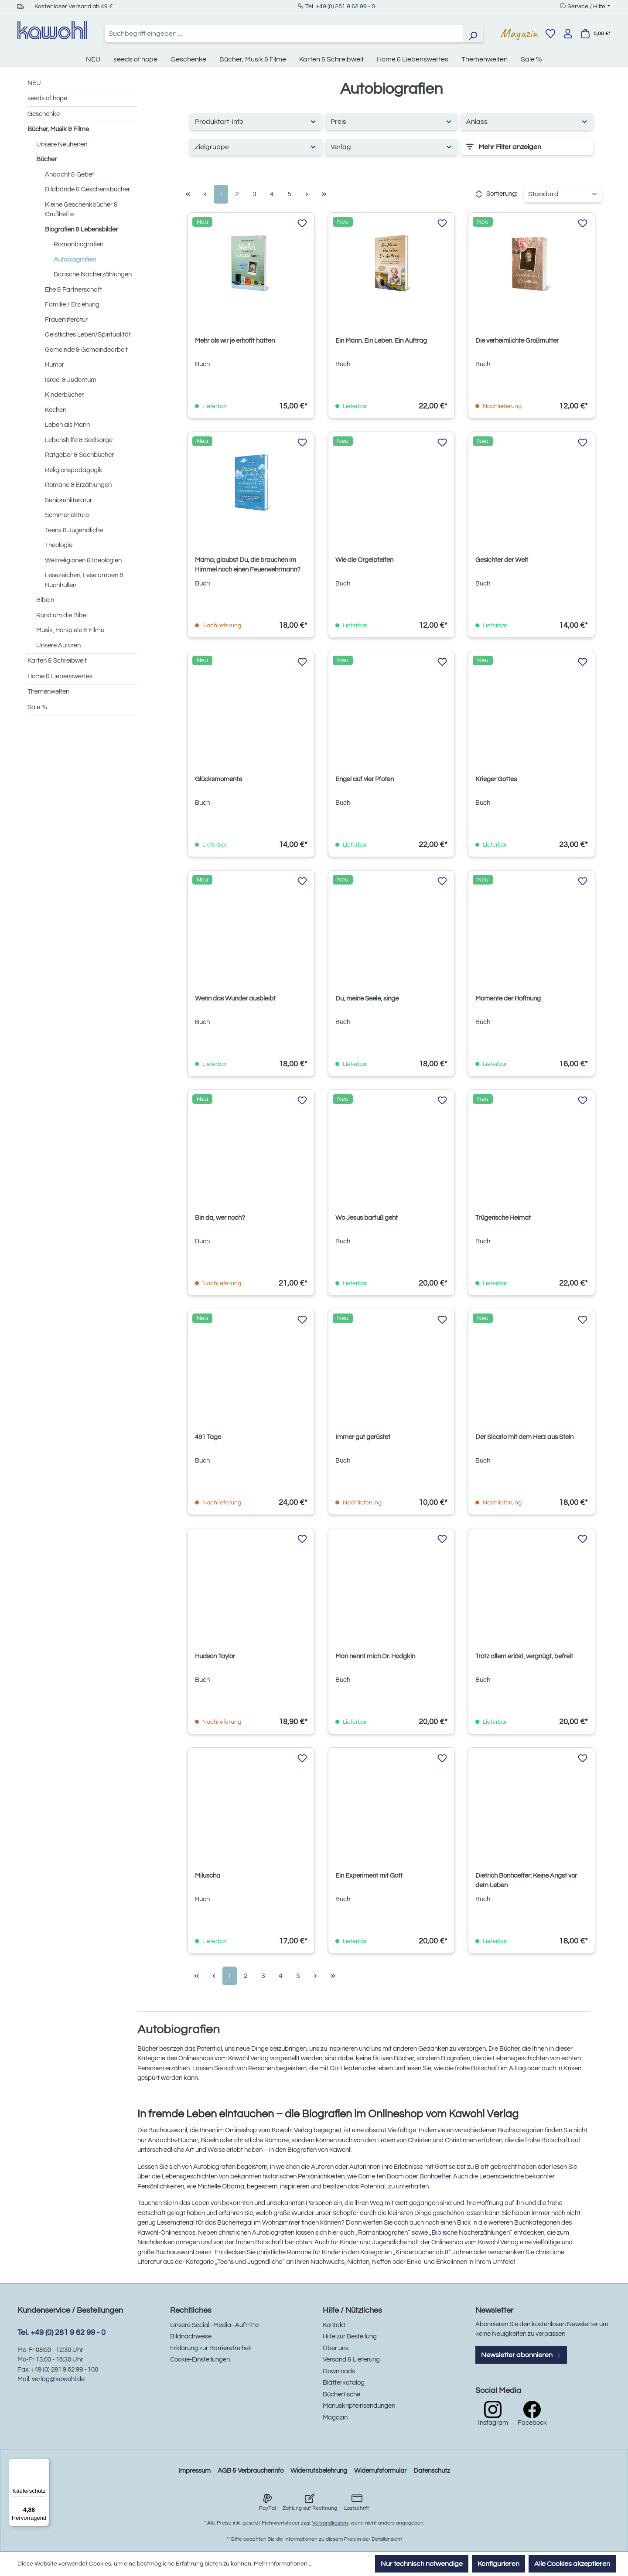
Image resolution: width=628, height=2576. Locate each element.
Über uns (335, 2348)
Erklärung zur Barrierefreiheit (211, 2348)
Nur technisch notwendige (422, 2563)
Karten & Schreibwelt (57, 660)
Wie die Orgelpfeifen (364, 560)
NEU (34, 83)
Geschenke (43, 114)
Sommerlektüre (67, 515)
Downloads (339, 2371)
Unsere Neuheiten (61, 144)
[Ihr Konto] (568, 33)
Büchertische (341, 2394)
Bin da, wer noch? (220, 1218)
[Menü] (44, 2464)
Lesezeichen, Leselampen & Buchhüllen (84, 580)
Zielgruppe (256, 146)
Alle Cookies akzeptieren (572, 2563)
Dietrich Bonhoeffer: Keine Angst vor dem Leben (526, 1880)
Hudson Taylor (215, 1656)
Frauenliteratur (66, 319)
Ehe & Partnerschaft (73, 289)
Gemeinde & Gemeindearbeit (86, 350)
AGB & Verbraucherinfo (250, 2470)
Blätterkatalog (344, 2382)
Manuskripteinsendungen (359, 2405)
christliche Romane (261, 2140)
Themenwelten (48, 691)
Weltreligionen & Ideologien (83, 560)
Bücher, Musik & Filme (58, 129)
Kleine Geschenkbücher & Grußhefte (81, 209)
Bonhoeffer (435, 2176)
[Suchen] (473, 33)
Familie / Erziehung (72, 304)
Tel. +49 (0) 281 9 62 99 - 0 (340, 6)
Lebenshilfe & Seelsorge (79, 440)
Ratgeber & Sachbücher (79, 455)
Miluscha (207, 1875)
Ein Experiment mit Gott (369, 1875)
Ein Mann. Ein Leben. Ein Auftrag (381, 340)
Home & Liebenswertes (59, 676)
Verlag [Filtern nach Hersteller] (391, 146)
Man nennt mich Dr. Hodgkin (375, 1656)
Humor (54, 364)
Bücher (46, 159)
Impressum (194, 2470)
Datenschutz (431, 2470)
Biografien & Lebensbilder (81, 229)
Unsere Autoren (58, 645)
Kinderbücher (64, 394)
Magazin (519, 33)
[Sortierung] (563, 194)
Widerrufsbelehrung (318, 2470)
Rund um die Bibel (62, 615)
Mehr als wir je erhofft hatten (235, 340)
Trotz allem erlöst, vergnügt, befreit (524, 1656)
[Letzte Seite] (324, 194)
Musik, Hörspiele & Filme (70, 630)
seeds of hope (47, 98)
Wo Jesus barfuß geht (366, 1218)
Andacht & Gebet (69, 174)
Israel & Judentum (70, 380)
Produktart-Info (256, 121)
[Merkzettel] (550, 33)
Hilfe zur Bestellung (350, 2336)
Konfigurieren (498, 2563)
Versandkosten (330, 2523)
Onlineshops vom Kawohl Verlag (223, 2058)
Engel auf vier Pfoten (364, 779)
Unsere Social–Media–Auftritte (214, 2325)
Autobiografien (75, 259)
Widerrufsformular (380, 2470)
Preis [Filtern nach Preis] (391, 121)
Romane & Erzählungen (78, 485)
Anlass (527, 121)
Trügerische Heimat (503, 1218)
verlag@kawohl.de (58, 2379)
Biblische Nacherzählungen (93, 274)
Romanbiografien (78, 244)
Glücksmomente (218, 779)
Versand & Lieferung (351, 2359)
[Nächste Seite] (306, 194)
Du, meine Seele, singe (367, 998)
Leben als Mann (67, 425)
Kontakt (334, 2325)
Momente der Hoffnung (508, 998)
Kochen (55, 410)
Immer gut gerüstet (362, 1437)
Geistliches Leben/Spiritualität (88, 334)
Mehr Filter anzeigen (503, 146)
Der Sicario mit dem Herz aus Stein (524, 1437)
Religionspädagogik (73, 470)
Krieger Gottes (496, 779)
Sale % (37, 707)
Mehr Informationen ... (283, 2564)
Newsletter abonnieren (521, 2354)
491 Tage (208, 1437)
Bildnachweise (191, 2336)
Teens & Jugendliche (74, 530)
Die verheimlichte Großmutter (517, 340)
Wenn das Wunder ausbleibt (235, 998)
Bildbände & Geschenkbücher (87, 189)
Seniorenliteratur (68, 500)
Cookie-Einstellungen (200, 2359)
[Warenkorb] (595, 33)
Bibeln (45, 600)
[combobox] (284, 33)
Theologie (58, 545)
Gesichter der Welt (501, 560)
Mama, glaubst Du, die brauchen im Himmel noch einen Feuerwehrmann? (247, 565)
